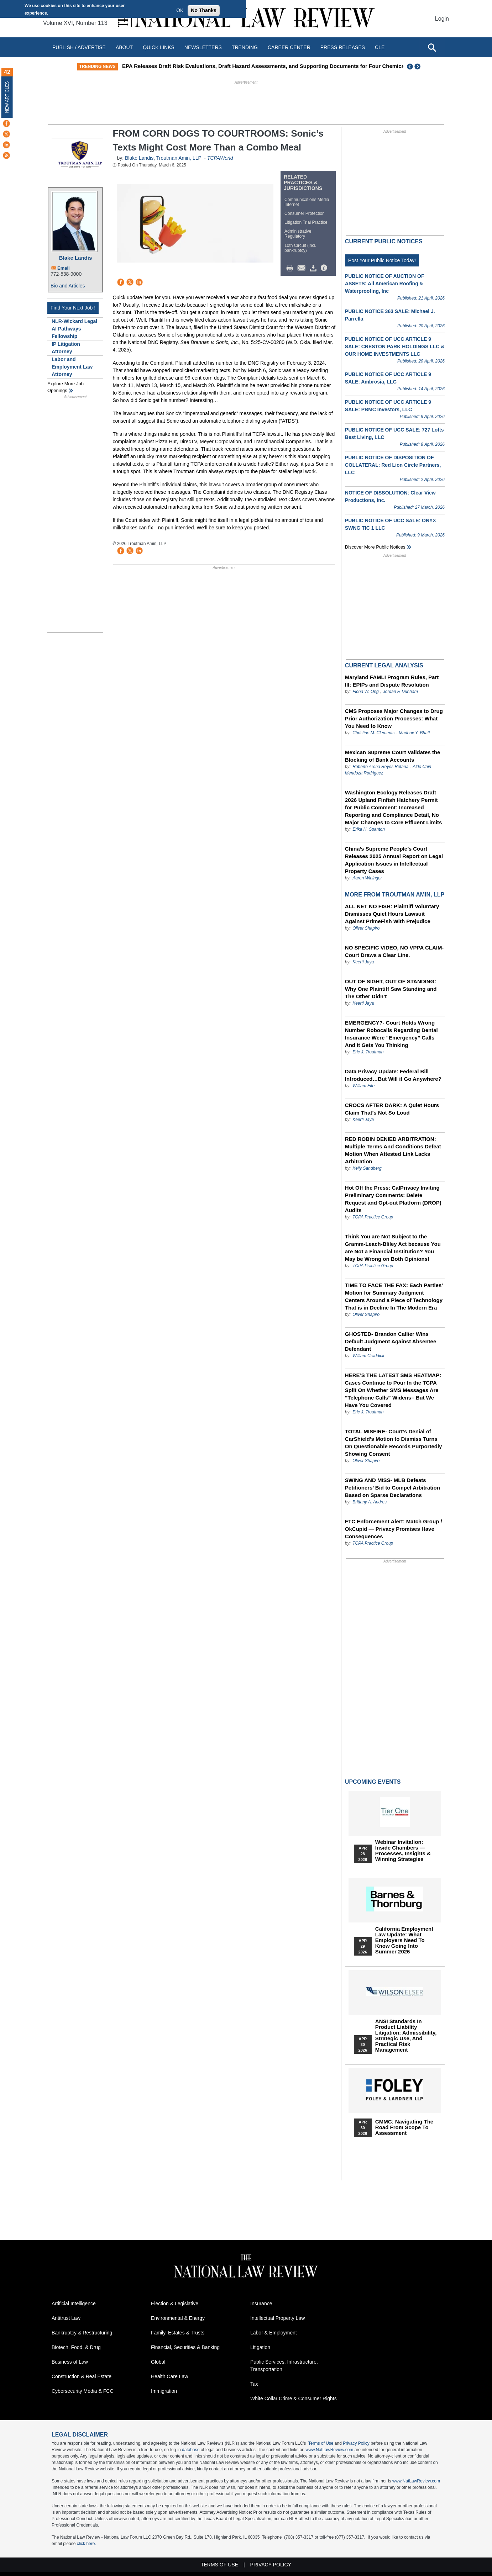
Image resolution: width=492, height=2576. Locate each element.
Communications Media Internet (306, 202)
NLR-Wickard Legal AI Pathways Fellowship (74, 328)
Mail (303, 268)
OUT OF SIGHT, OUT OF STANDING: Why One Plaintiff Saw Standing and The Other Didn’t (391, 988)
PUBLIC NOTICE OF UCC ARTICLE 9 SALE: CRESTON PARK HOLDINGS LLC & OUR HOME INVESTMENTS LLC (395, 346)
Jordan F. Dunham (400, 691)
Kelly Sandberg (366, 1168)
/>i (325, 268)
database (190, 2449)
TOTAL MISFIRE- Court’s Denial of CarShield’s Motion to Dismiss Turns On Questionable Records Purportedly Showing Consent (393, 1442)
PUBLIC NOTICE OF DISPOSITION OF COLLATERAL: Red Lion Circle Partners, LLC (393, 465)
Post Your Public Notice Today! (382, 260)
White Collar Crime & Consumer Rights (293, 2398)
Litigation (260, 2347)
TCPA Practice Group (372, 1217)
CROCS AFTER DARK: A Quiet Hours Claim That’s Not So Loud (392, 1109)
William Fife (363, 1085)
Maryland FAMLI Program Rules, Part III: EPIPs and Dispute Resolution (392, 681)
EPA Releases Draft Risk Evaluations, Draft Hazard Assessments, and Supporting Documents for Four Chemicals (300, 66)
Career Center (289, 47)
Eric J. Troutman (367, 1051)
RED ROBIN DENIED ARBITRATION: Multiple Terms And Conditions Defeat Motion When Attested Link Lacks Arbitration (393, 1150)
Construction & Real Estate (81, 2376)
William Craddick (368, 1355)
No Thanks (203, 10)
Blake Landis (75, 258)
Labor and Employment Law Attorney (72, 366)
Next (418, 66)
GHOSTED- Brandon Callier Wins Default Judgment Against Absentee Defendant (390, 1341)
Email (63, 268)
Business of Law (70, 2362)
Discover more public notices (375, 547)
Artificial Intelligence (74, 2303)
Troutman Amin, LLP (178, 158)
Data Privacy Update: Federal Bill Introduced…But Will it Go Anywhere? (393, 1075)
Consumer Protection (304, 213)
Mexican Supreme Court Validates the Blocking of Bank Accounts (392, 756)
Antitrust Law (66, 2318)
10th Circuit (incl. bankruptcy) (300, 248)
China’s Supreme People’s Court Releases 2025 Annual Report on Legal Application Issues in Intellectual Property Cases (394, 860)
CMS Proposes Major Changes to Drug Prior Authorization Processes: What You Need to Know (394, 718)
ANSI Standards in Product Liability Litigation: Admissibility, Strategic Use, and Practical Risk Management (406, 2036)
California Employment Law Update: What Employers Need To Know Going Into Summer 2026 (404, 1940)
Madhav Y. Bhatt (414, 732)
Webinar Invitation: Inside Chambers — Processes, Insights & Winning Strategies (403, 1850)
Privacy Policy (356, 2443)
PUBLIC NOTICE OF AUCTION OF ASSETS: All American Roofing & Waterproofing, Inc (384, 283)
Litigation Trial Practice (306, 222)
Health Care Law (169, 2376)
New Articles (7, 97)
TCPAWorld (220, 158)
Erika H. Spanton (368, 829)
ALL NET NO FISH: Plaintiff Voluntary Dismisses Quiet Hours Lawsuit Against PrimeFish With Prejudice (392, 913)
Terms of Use (321, 2443)
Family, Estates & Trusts (177, 2333)
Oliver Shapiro (366, 928)
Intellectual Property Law (277, 2318)
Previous (410, 66)
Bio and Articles (68, 286)
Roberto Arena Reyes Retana (380, 766)
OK (179, 10)
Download (314, 268)
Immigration (164, 2391)
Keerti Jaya (363, 961)
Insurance (261, 2303)
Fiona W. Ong (365, 691)
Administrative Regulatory (297, 234)
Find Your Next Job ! (73, 308)
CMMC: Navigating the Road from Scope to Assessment (404, 2127)
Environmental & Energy (178, 2318)
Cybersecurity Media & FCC (83, 2391)
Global (158, 2362)
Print (291, 268)
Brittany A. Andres (369, 1501)
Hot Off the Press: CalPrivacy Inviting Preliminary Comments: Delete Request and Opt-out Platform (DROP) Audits (393, 1199)
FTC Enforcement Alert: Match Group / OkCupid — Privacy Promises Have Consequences (393, 1528)
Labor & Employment (273, 2333)
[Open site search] (432, 47)
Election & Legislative (174, 2303)
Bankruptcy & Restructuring (82, 2333)
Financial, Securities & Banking (185, 2347)
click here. (86, 2543)
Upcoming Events (373, 1782)
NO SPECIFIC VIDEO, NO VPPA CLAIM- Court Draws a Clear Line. (394, 951)
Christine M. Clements (374, 732)
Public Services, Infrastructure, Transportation (284, 2365)
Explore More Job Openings (65, 387)
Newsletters (203, 47)
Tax (254, 2384)
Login (442, 19)
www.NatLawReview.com (329, 2449)
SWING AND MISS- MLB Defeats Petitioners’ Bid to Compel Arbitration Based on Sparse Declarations (392, 1487)
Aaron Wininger (367, 878)
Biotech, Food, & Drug (76, 2347)
